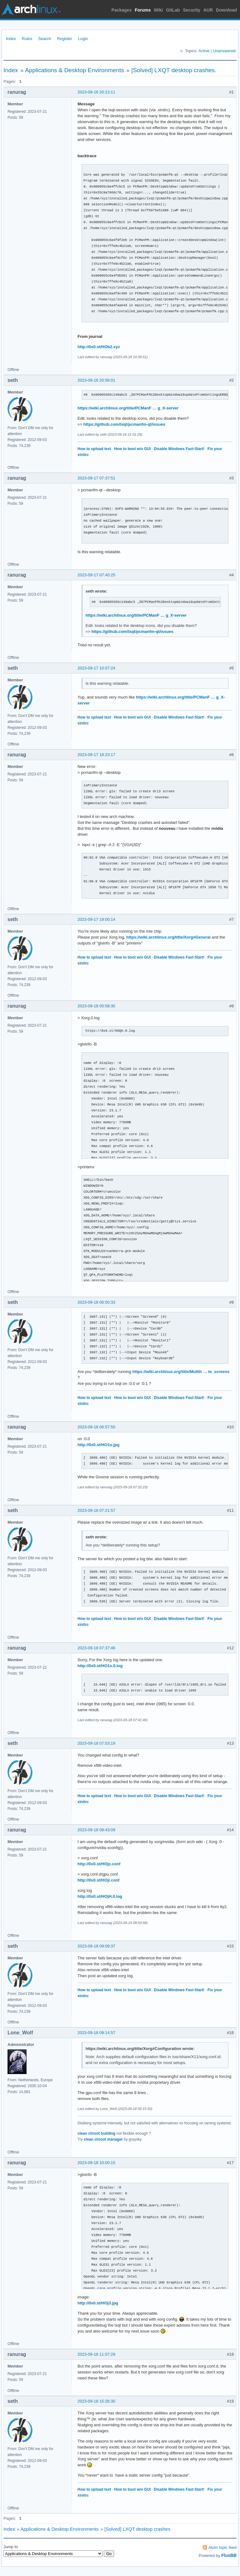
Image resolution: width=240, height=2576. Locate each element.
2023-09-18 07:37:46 (96, 1648)
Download (226, 10)
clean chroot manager (103, 2139)
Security (191, 10)
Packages (122, 10)
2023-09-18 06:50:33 (96, 1302)
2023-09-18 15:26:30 (96, 2401)
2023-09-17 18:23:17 (96, 754)
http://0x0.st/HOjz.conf (99, 1864)
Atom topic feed (222, 2547)
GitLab (173, 10)
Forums (143, 10)
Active (203, 50)
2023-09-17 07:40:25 (96, 575)
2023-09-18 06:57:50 (96, 1427)
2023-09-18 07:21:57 (96, 1510)
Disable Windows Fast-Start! (179, 449)
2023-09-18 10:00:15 (96, 2162)
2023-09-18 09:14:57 (96, 2032)
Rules (27, 38)
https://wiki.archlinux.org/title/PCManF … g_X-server (128, 408)
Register (64, 38)
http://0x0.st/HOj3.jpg (98, 2303)
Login (83, 38)
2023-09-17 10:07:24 (96, 668)
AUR (208, 10)
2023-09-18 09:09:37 (96, 1946)
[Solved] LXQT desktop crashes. (173, 70)
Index (11, 38)
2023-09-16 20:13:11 (96, 92)
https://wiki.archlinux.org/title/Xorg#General (168, 937)
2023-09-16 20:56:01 (96, 380)
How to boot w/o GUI (132, 449)
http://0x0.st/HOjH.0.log (100, 1896)
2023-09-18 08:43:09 (96, 1829)
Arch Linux (31, 9)
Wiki (158, 10)
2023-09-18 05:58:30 (96, 1006)
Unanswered (224, 50)
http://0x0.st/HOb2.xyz (99, 346)
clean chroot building (96, 2133)
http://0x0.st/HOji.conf (98, 1880)
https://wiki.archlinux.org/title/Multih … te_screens (181, 1371)
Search (44, 38)
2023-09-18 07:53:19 (96, 1743)
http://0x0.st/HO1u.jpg (98, 1444)
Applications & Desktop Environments (74, 70)
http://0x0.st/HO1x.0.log (100, 1665)
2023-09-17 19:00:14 (96, 919)
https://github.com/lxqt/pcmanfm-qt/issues (124, 424)
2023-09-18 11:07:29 (96, 2354)
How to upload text (94, 449)
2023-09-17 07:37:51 (96, 478)
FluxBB (229, 2555)
